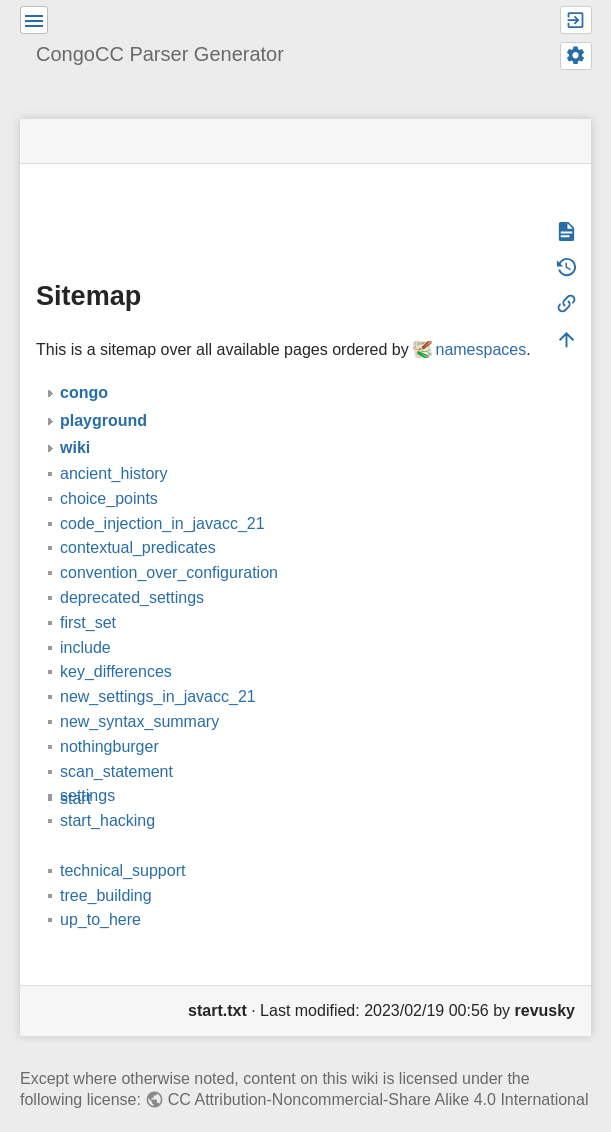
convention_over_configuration (169, 543)
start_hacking (107, 791)
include (85, 618)
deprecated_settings (132, 568)
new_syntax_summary (139, 692)
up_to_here (100, 890)
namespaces (480, 320)
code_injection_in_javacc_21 (162, 494)
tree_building (106, 866)
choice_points (109, 469)
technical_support (122, 841)
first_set (88, 593)
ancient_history (114, 444)
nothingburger (109, 717)
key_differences (116, 642)
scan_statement (116, 742)
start (75, 769)
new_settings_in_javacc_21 (158, 667)
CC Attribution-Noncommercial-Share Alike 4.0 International (378, 1070)
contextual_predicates (138, 518)
